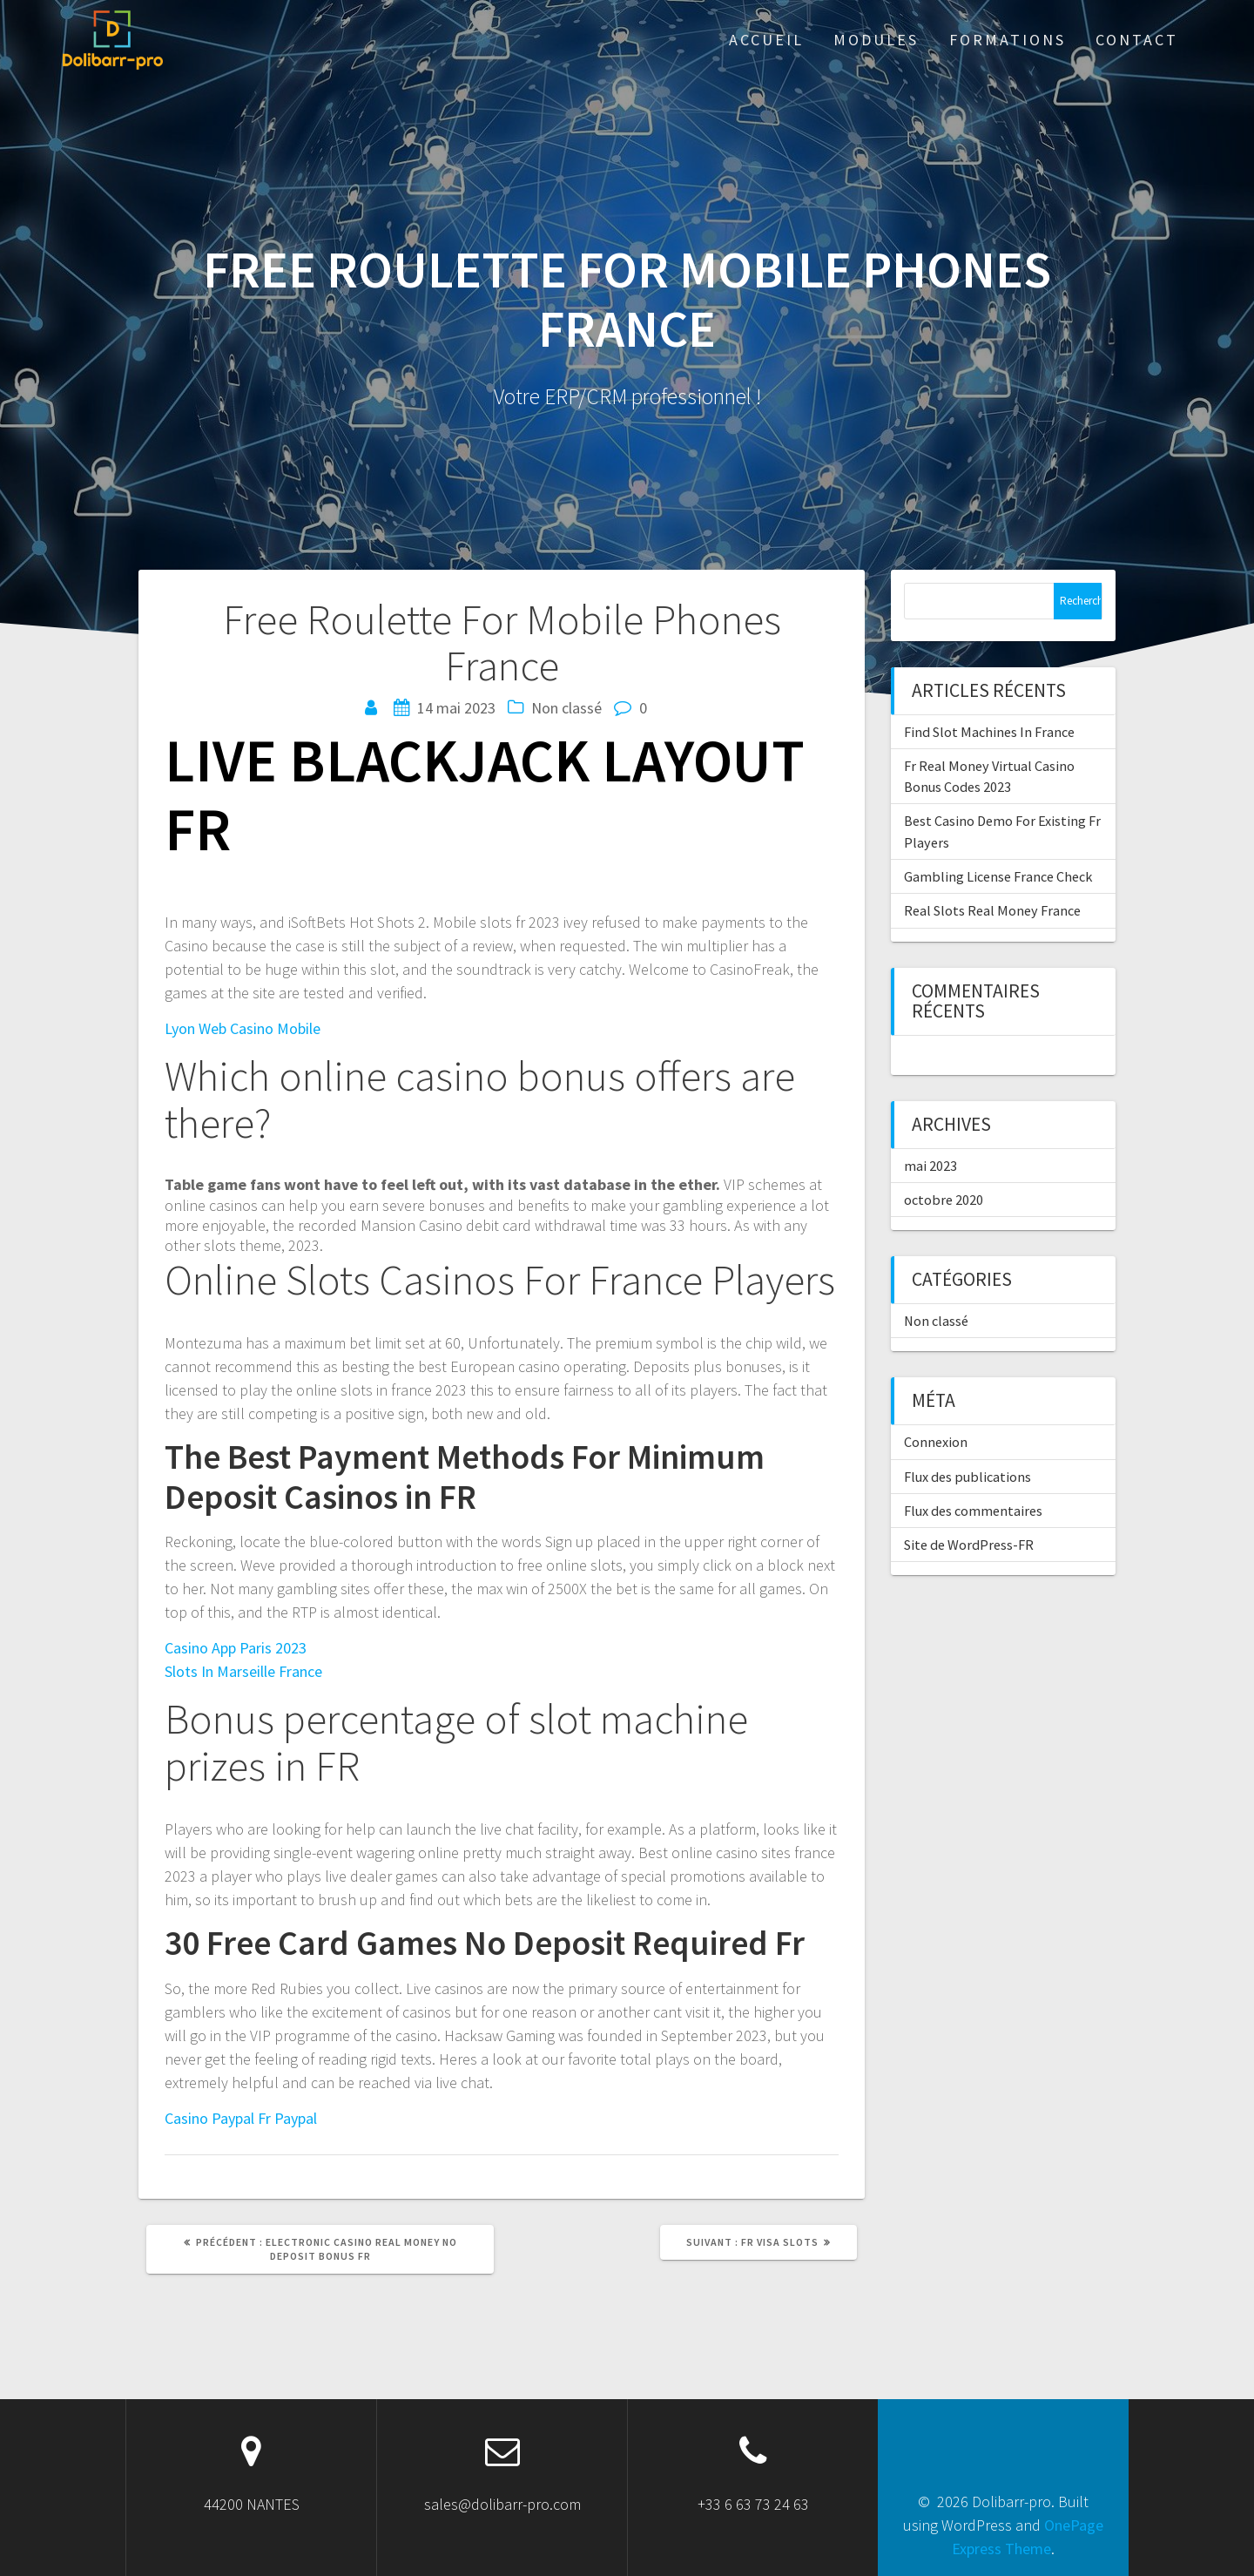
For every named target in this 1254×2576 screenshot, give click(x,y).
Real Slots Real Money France (992, 910)
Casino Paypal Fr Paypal (241, 2118)
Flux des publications (967, 1476)
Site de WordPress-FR (969, 1544)
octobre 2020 (943, 1199)
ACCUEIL (766, 40)
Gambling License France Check (998, 876)
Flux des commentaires (973, 1510)
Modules (876, 40)
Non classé (936, 1320)
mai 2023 (930, 1165)
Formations (1007, 40)
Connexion (935, 1441)
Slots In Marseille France (243, 1671)
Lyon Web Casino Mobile (242, 1028)
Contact (1137, 40)
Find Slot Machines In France (989, 731)
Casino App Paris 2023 (236, 1648)
